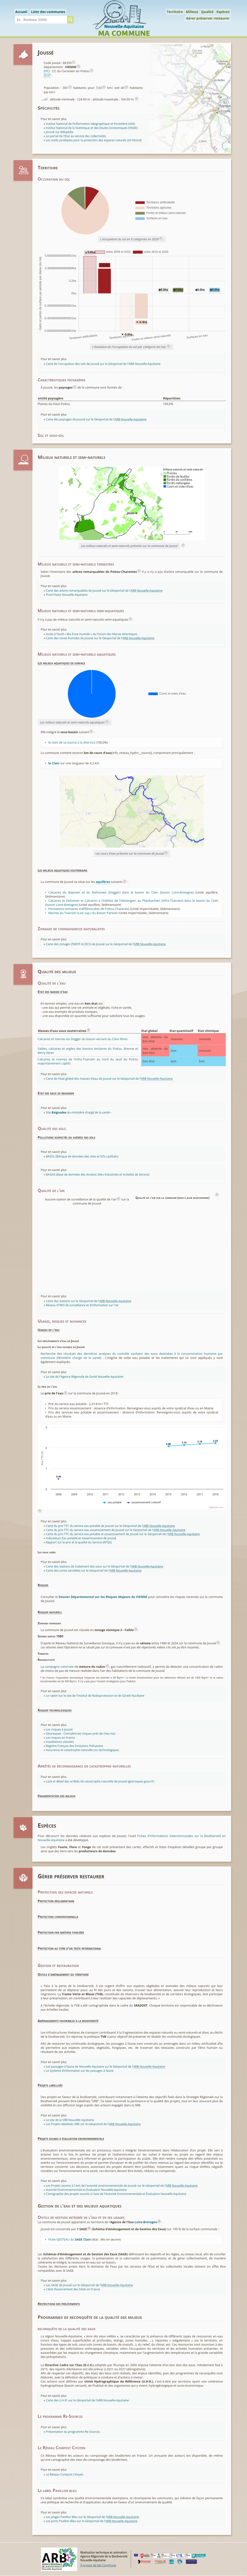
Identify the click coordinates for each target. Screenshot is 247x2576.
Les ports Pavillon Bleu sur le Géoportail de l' (91, 2521)
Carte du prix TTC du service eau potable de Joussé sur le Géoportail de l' (110, 1526)
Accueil (21, 11)
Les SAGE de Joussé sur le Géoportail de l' (89, 2285)
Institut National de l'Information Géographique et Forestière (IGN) (90, 124)
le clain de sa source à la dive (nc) (71, 742)
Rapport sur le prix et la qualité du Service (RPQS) (79, 1542)
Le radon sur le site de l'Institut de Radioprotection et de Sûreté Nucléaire (95, 1696)
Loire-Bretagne (146, 2222)
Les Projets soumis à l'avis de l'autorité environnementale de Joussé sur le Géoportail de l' (122, 2186)
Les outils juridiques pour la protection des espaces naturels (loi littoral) (94, 140)
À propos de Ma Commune (98, 2565)
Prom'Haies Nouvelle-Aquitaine (67, 595)
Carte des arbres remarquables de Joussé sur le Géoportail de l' (104, 591)
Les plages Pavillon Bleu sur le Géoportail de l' (92, 2517)
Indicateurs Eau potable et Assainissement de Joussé (81, 1538)
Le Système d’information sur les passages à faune (79, 2071)
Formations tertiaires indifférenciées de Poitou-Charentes (88, 909)
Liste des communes (48, 11)
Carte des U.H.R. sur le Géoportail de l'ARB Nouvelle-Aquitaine (87, 2400)
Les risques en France (60, 1738)
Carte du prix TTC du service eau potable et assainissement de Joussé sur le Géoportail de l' (123, 1534)
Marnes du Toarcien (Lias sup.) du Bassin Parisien (83, 913)
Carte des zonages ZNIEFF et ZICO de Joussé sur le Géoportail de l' (106, 944)
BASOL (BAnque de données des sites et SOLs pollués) (82, 1156)
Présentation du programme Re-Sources (73, 2432)
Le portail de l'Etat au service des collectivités (76, 136)
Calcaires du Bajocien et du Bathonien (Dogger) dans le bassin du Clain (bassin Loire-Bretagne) (120, 892)
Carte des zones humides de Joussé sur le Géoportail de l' (100, 638)
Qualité (207, 11)
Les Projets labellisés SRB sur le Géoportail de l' (93, 2124)
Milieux (192, 11)
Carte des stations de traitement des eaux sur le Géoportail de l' (104, 1566)
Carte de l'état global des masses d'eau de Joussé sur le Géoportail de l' (109, 1079)
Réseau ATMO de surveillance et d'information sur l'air (82, 1305)
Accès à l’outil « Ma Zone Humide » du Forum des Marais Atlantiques (91, 634)
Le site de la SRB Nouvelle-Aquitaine (70, 2120)
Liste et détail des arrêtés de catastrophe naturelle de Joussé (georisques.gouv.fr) (100, 1781)
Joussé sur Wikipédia (59, 132)
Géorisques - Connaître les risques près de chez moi (81, 1734)
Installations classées (60, 1742)
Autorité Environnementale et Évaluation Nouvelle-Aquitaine (86, 2190)
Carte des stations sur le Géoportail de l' (88, 1301)
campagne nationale (59, 1667)
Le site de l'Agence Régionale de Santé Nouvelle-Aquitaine (84, 1377)
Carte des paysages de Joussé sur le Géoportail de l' (96, 419)
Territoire (175, 11)
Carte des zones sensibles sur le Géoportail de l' (94, 1570)
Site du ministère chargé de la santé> (78, 1112)
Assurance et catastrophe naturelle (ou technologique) (82, 1750)
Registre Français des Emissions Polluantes (74, 1746)
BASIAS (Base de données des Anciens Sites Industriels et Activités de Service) (97, 1174)
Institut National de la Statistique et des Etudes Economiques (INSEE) (92, 128)
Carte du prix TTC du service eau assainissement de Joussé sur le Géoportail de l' (115, 1530)
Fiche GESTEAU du (69, 2239)
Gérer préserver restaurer (208, 18)
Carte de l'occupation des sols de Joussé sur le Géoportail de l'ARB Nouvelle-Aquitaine (103, 364)
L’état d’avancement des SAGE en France (73, 2289)
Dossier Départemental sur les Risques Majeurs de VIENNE (103, 1597)
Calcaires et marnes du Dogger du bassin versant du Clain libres (83, 1039)
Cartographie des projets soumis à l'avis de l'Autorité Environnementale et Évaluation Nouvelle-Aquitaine (116, 2194)
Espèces (223, 11)
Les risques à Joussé (59, 1729)
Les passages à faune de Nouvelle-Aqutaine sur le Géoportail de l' (105, 2067)
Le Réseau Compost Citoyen (64, 2474)
